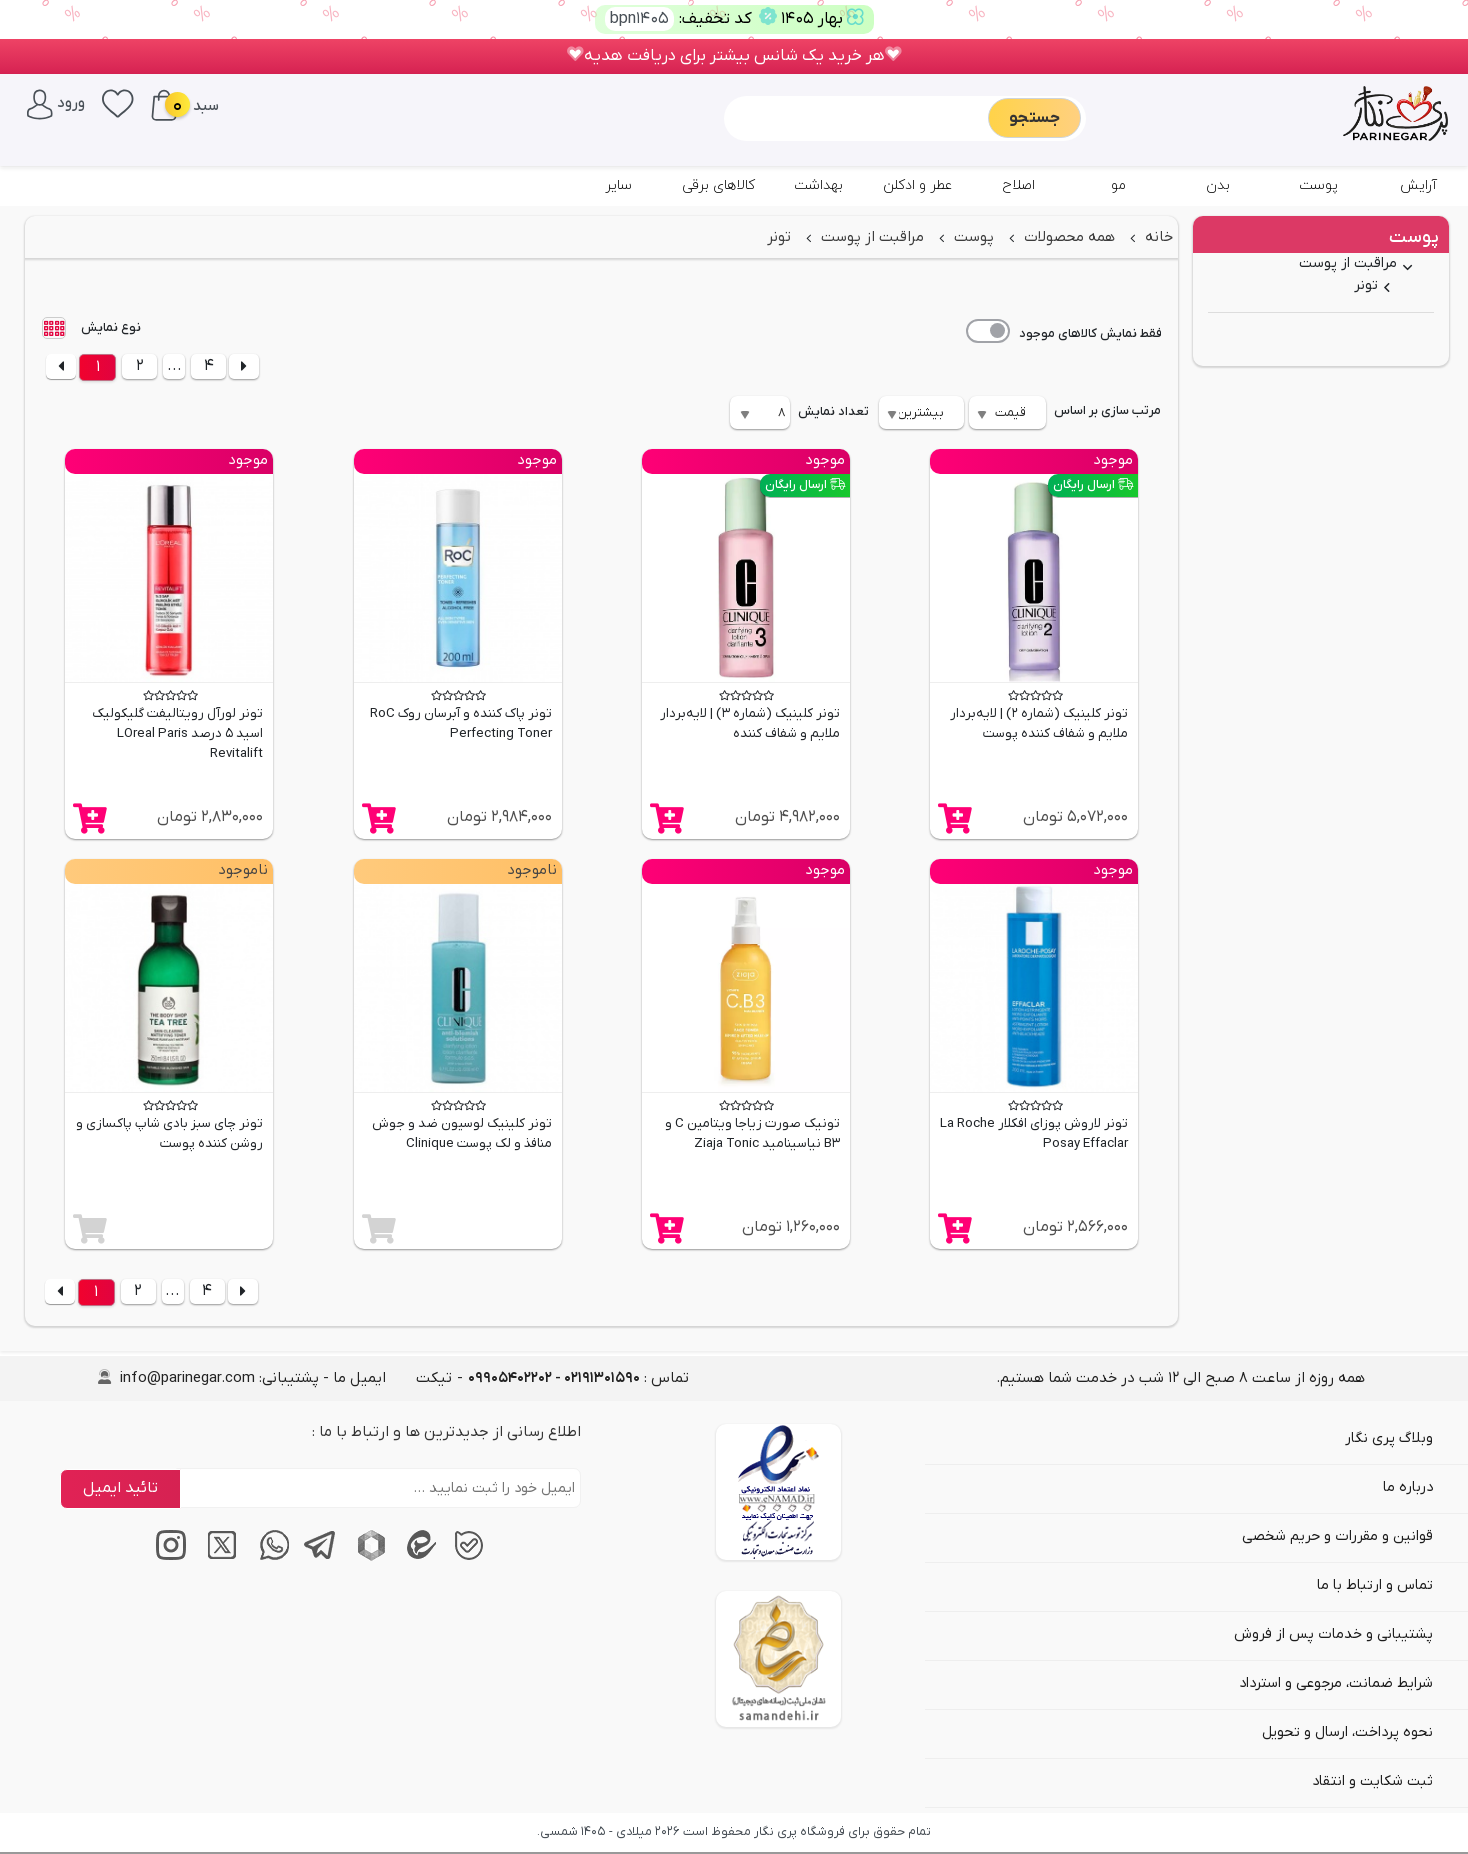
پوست (1318, 185)
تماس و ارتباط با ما (1375, 1585)
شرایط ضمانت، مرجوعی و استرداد (1336, 1683)
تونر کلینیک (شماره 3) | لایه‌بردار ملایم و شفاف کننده (750, 723)
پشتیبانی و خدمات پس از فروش (1333, 1634)
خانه (1157, 237)
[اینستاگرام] (166, 1557)
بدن (1218, 185)
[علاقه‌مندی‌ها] (118, 102)
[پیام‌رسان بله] (466, 1557)
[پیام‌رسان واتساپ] (266, 1557)
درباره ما (1408, 1487)
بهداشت (818, 185)
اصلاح (1018, 185)
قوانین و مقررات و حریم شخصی (1337, 1536)
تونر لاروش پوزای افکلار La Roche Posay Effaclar (1034, 1133)
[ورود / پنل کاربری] (56, 103)
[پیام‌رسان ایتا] (416, 1557)
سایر (618, 185)
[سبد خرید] (164, 105)
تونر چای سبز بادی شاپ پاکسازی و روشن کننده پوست (169, 1133)
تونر (1366, 285)
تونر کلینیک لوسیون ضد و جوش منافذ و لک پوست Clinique (462, 1133)
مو (1118, 185)
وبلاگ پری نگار (1389, 1438)
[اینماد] (778, 1492)
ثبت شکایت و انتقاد (1372, 1781)
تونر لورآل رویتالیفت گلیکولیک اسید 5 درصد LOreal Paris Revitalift (177, 733)
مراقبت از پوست (1348, 263)
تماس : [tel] (578, 1378)
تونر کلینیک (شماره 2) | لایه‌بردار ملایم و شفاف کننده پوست (1039, 723)
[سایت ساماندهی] (778, 1659)
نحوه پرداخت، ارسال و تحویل (1347, 1732)
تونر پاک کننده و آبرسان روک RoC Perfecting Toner (461, 723)
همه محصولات (1067, 237)
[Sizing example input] (858, 118)
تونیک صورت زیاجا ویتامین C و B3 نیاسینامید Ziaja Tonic (752, 1133)
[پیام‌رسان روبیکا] (366, 1557)
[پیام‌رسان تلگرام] (316, 1557)
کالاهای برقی (718, 185)
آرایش (1418, 185)
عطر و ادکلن (918, 185)
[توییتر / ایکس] (216, 1557)
